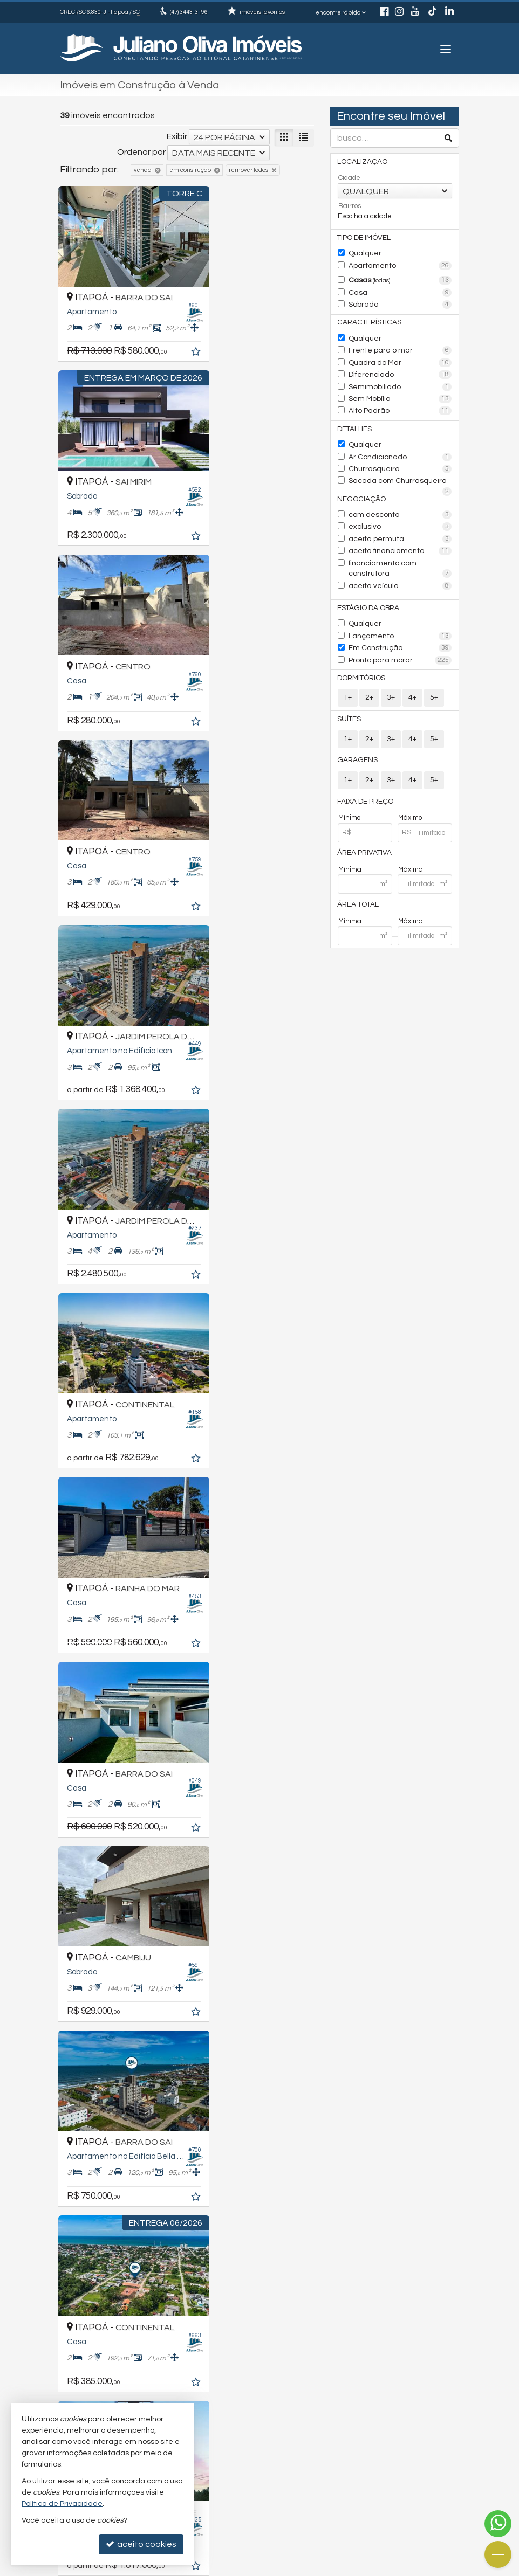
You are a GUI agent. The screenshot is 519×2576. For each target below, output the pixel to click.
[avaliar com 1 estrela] (65, 2264)
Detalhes (355, 422)
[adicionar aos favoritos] (170, 335)
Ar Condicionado (400, 449)
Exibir (177, 136)
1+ (348, 672)
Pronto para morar (400, 635)
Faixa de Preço (365, 775)
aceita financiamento (400, 540)
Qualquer (364, 252)
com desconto (400, 505)
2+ (369, 672)
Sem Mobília (400, 393)
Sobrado (400, 302)
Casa (400, 290)
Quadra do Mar (400, 358)
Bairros (349, 205)
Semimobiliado (400, 381)
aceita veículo (395, 564)
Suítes (349, 693)
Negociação (359, 490)
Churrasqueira (400, 461)
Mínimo (349, 791)
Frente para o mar (400, 346)
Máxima (410, 842)
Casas (400, 278)
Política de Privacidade (205, 2568)
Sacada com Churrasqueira (400, 472)
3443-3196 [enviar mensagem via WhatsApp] (189, 12)
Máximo (410, 791)
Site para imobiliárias (379, 2568)
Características (368, 319)
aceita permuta (400, 528)
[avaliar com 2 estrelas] (76, 2264)
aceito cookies (141, 2544)
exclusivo (400, 517)
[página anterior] (248, 2265)
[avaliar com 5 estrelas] (110, 2264)
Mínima (349, 842)
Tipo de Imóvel (364, 237)
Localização (361, 161)
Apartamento (400, 264)
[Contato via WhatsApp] (497, 2523)
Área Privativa (364, 827)
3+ (391, 672)
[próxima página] (304, 2265)
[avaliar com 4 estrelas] (99, 2264)
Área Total (358, 878)
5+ (434, 672)
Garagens (356, 734)
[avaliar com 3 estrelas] (88, 2264)
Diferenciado (400, 369)
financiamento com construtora (400, 553)
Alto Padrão (400, 404)
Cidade (349, 178)
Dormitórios (361, 653)
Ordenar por (141, 152)
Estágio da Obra (368, 585)
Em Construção (400, 624)
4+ (412, 672)
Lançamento (400, 612)
